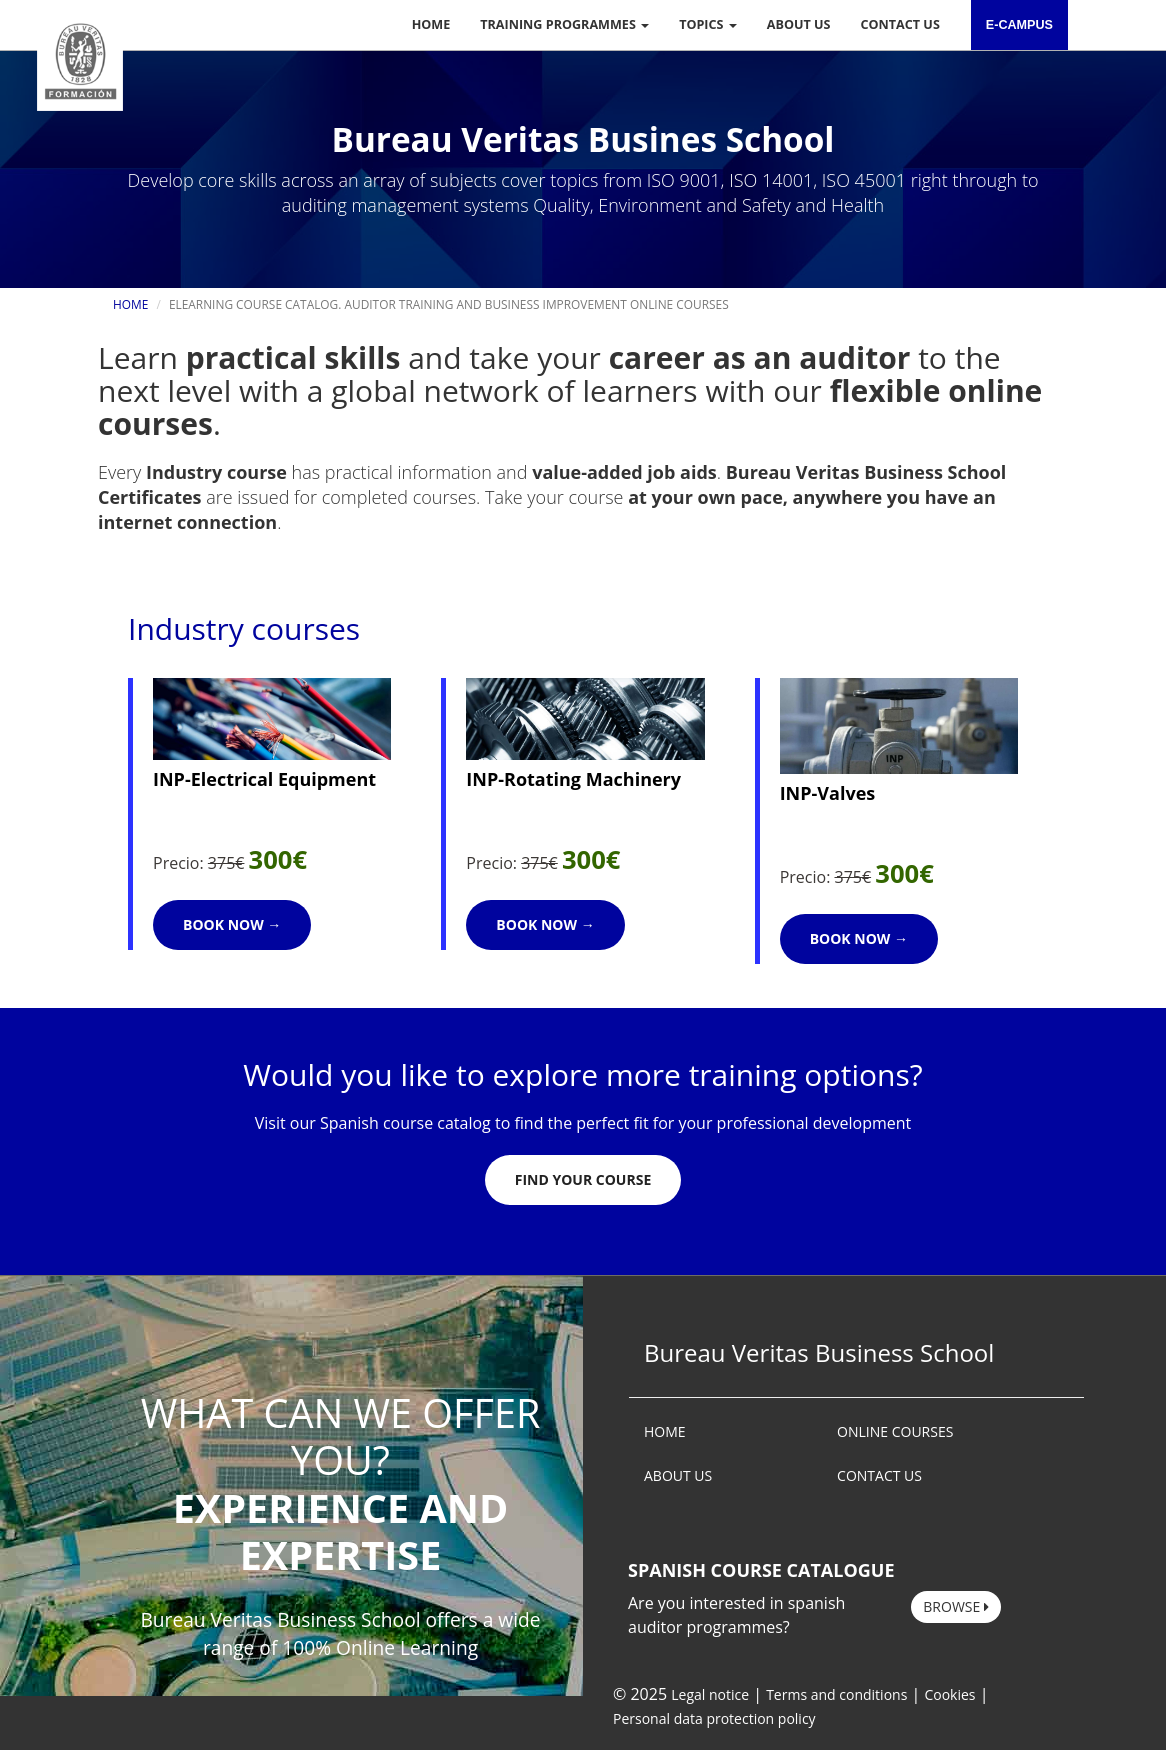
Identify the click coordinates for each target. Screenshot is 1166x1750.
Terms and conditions (836, 1694)
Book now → (232, 924)
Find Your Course (583, 1179)
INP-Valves (828, 793)
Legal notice (710, 1694)
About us (799, 24)
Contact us (900, 24)
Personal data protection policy (714, 1718)
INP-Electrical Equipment (264, 779)
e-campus (1019, 25)
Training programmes (564, 24)
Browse (956, 1606)
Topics (708, 24)
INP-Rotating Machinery (573, 779)
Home (431, 24)
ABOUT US (678, 1475)
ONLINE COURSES (895, 1431)
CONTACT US (879, 1475)
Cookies (949, 1694)
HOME (665, 1431)
